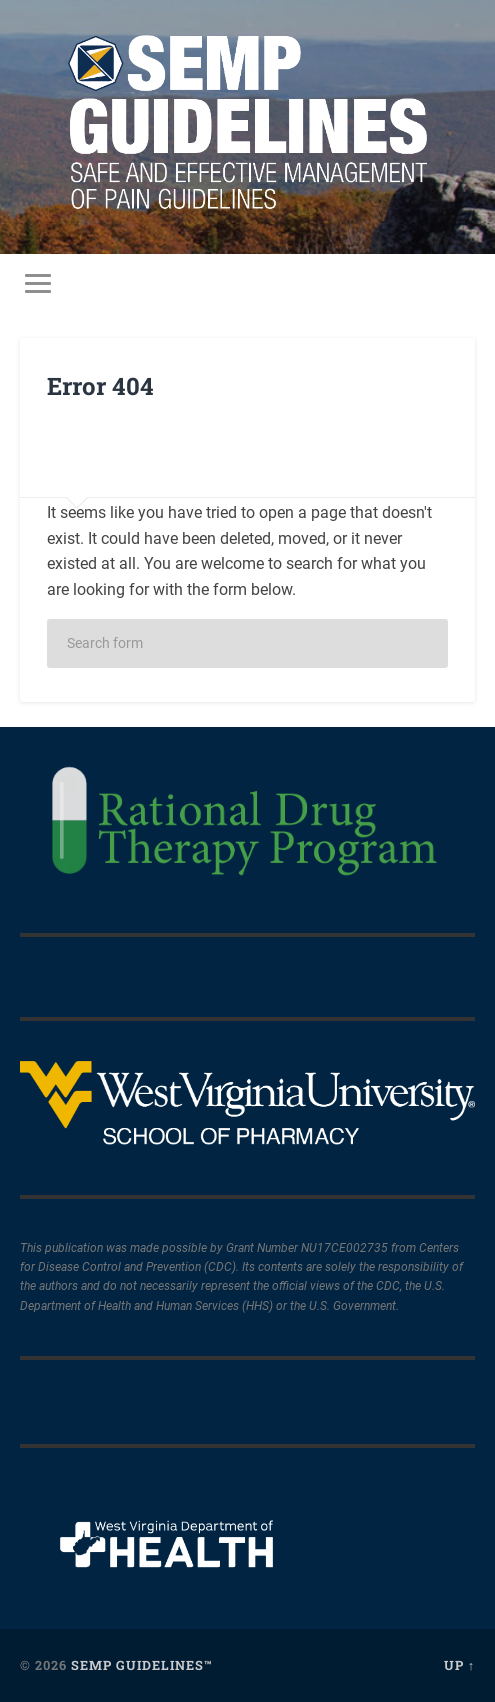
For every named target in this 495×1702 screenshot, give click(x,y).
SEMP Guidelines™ (142, 1665)
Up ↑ (459, 1665)
